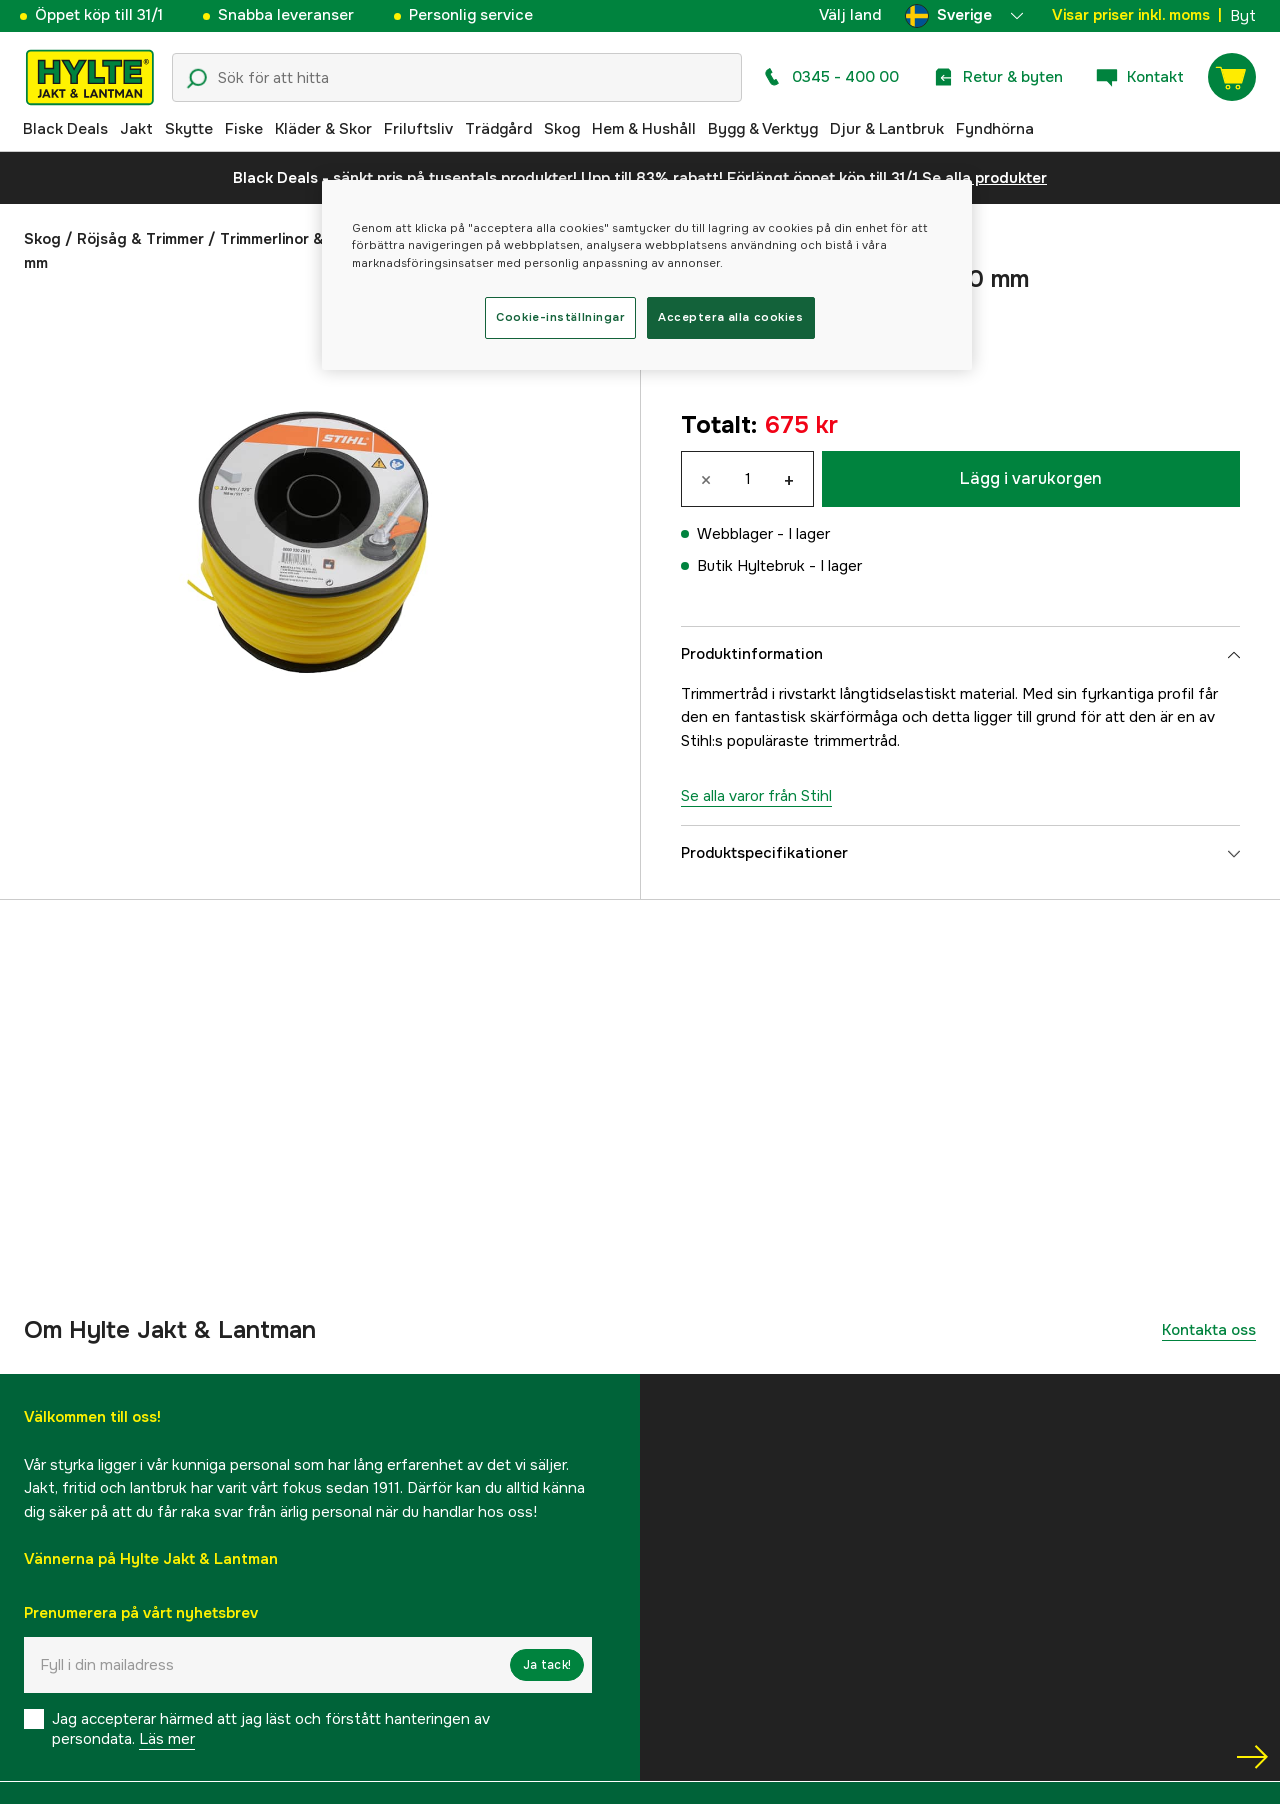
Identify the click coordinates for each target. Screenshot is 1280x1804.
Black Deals (65, 129)
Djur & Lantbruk (887, 129)
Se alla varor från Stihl (756, 796)
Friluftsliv (418, 129)
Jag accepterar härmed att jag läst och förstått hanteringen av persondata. (271, 1729)
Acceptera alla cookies (731, 317)
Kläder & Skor (323, 129)
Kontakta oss (1209, 1330)
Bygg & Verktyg (763, 129)
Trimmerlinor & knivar (295, 239)
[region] (647, 274)
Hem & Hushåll (644, 129)
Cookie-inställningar (560, 317)
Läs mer (167, 1739)
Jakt (136, 129)
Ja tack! (547, 1665)
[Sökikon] (197, 79)
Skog (562, 129)
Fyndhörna (995, 129)
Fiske (244, 129)
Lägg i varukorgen (1031, 478)
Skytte (189, 129)
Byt (1243, 16)
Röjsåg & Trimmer (140, 239)
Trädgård (498, 129)
